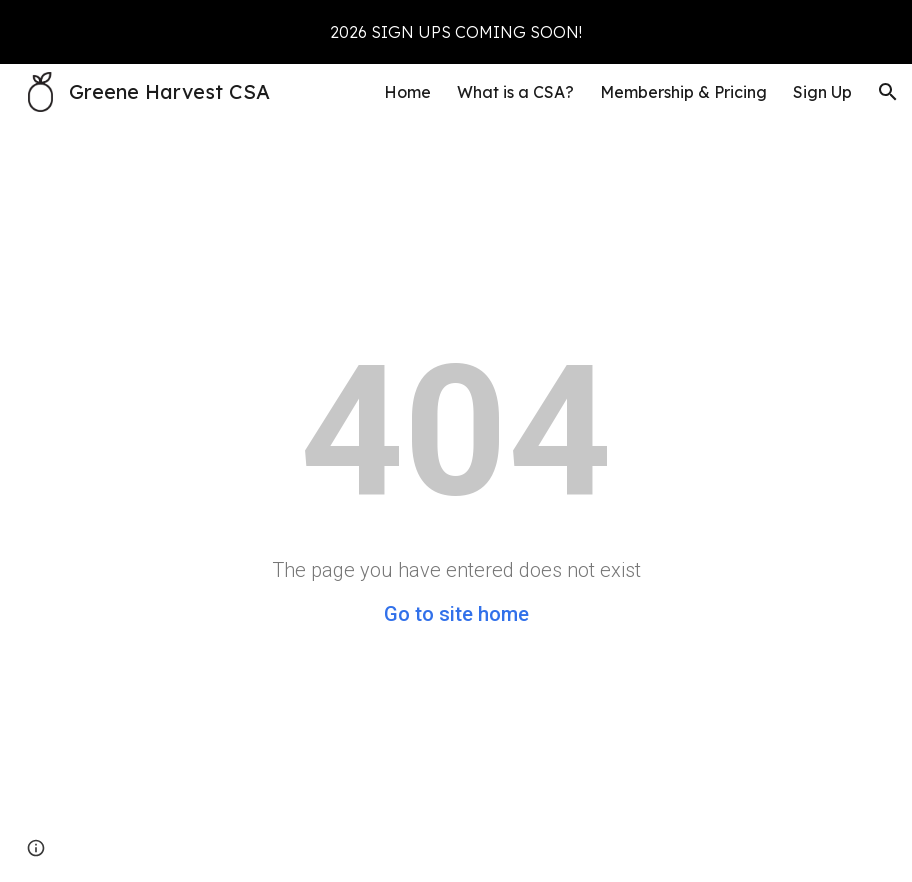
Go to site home (456, 614)
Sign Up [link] (822, 92)
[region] (456, 32)
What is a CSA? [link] (515, 92)
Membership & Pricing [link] (683, 92)
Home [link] (407, 92)
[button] (888, 92)
